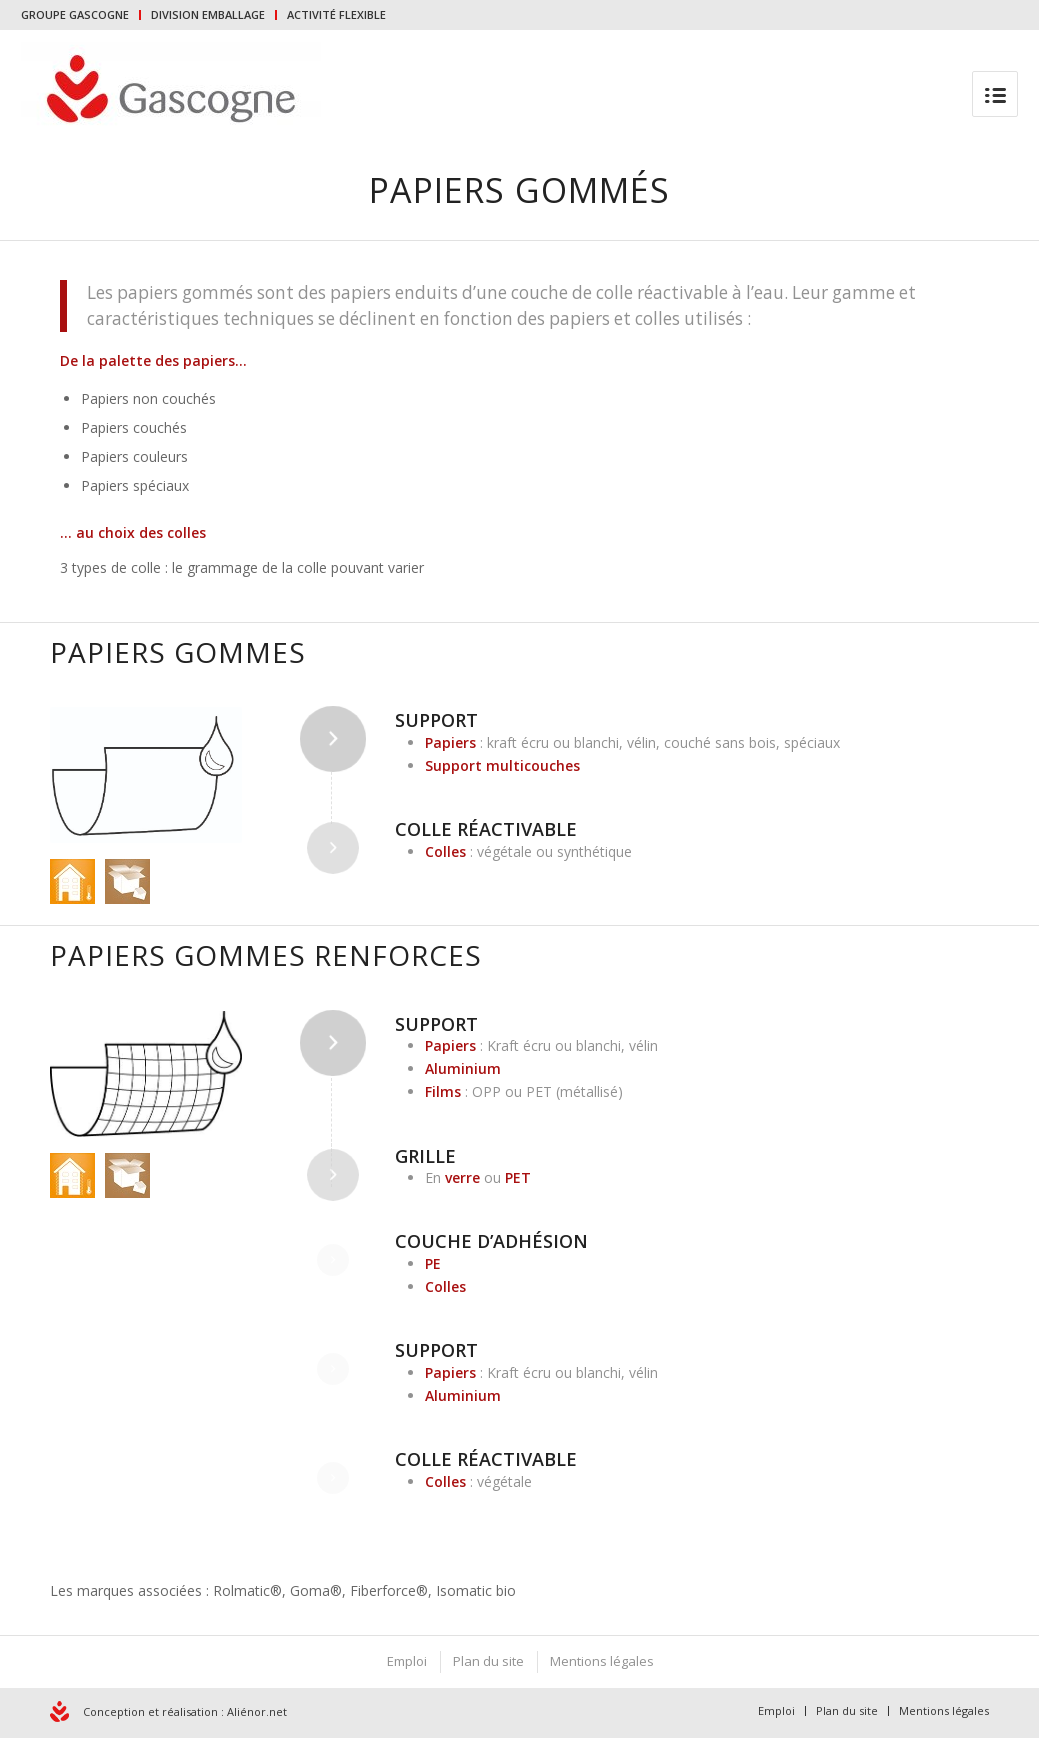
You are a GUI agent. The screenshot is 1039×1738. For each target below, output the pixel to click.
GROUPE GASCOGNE (75, 14)
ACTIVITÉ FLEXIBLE (336, 14)
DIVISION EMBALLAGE (208, 14)
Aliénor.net (257, 1711)
